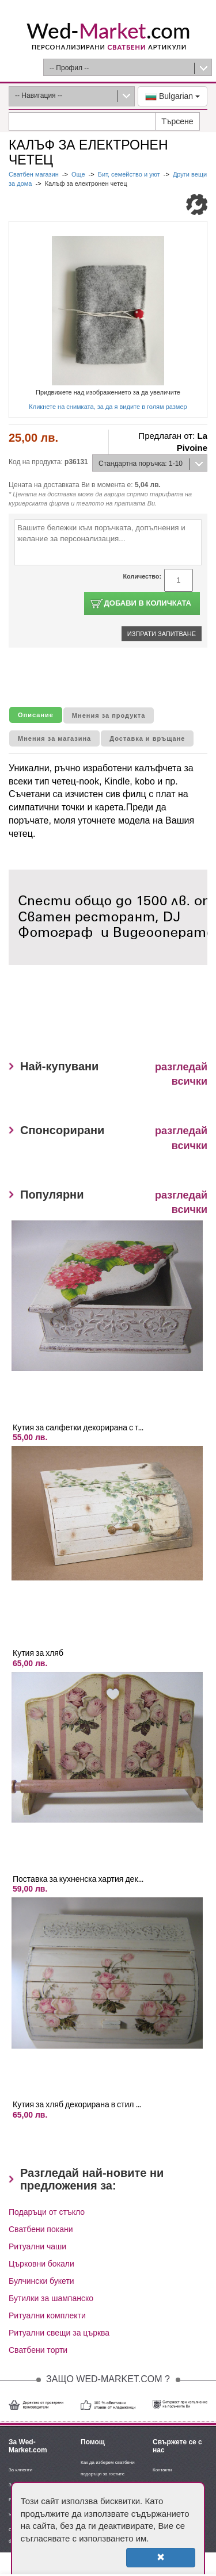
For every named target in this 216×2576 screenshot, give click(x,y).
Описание (36, 714)
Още (78, 174)
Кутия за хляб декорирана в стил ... (77, 2104)
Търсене (177, 121)
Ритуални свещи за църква (59, 2332)
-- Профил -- (69, 68)
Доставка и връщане (147, 738)
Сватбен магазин (34, 174)
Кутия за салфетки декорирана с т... (78, 1427)
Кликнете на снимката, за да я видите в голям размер (108, 406)
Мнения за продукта (108, 715)
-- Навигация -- (38, 95)
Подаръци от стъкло (47, 2212)
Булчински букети (41, 2281)
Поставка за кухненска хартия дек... (78, 1879)
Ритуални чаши (37, 2246)
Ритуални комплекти (47, 2315)
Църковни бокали (41, 2263)
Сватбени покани (41, 2229)
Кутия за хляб (38, 1653)
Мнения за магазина (54, 738)
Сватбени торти (38, 2350)
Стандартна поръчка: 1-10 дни (138, 466)
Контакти (162, 2469)
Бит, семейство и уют (129, 174)
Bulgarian (172, 96)
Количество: (142, 576)
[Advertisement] (112, 1017)
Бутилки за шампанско (51, 2298)
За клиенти (20, 2469)
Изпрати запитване (161, 633)
